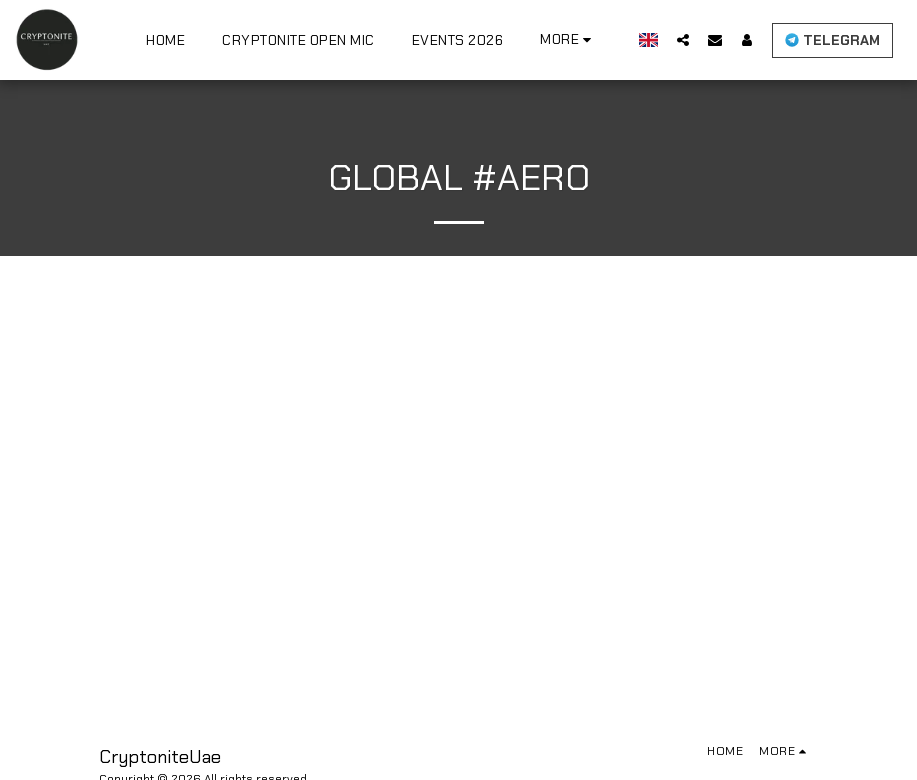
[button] (695, 39)
